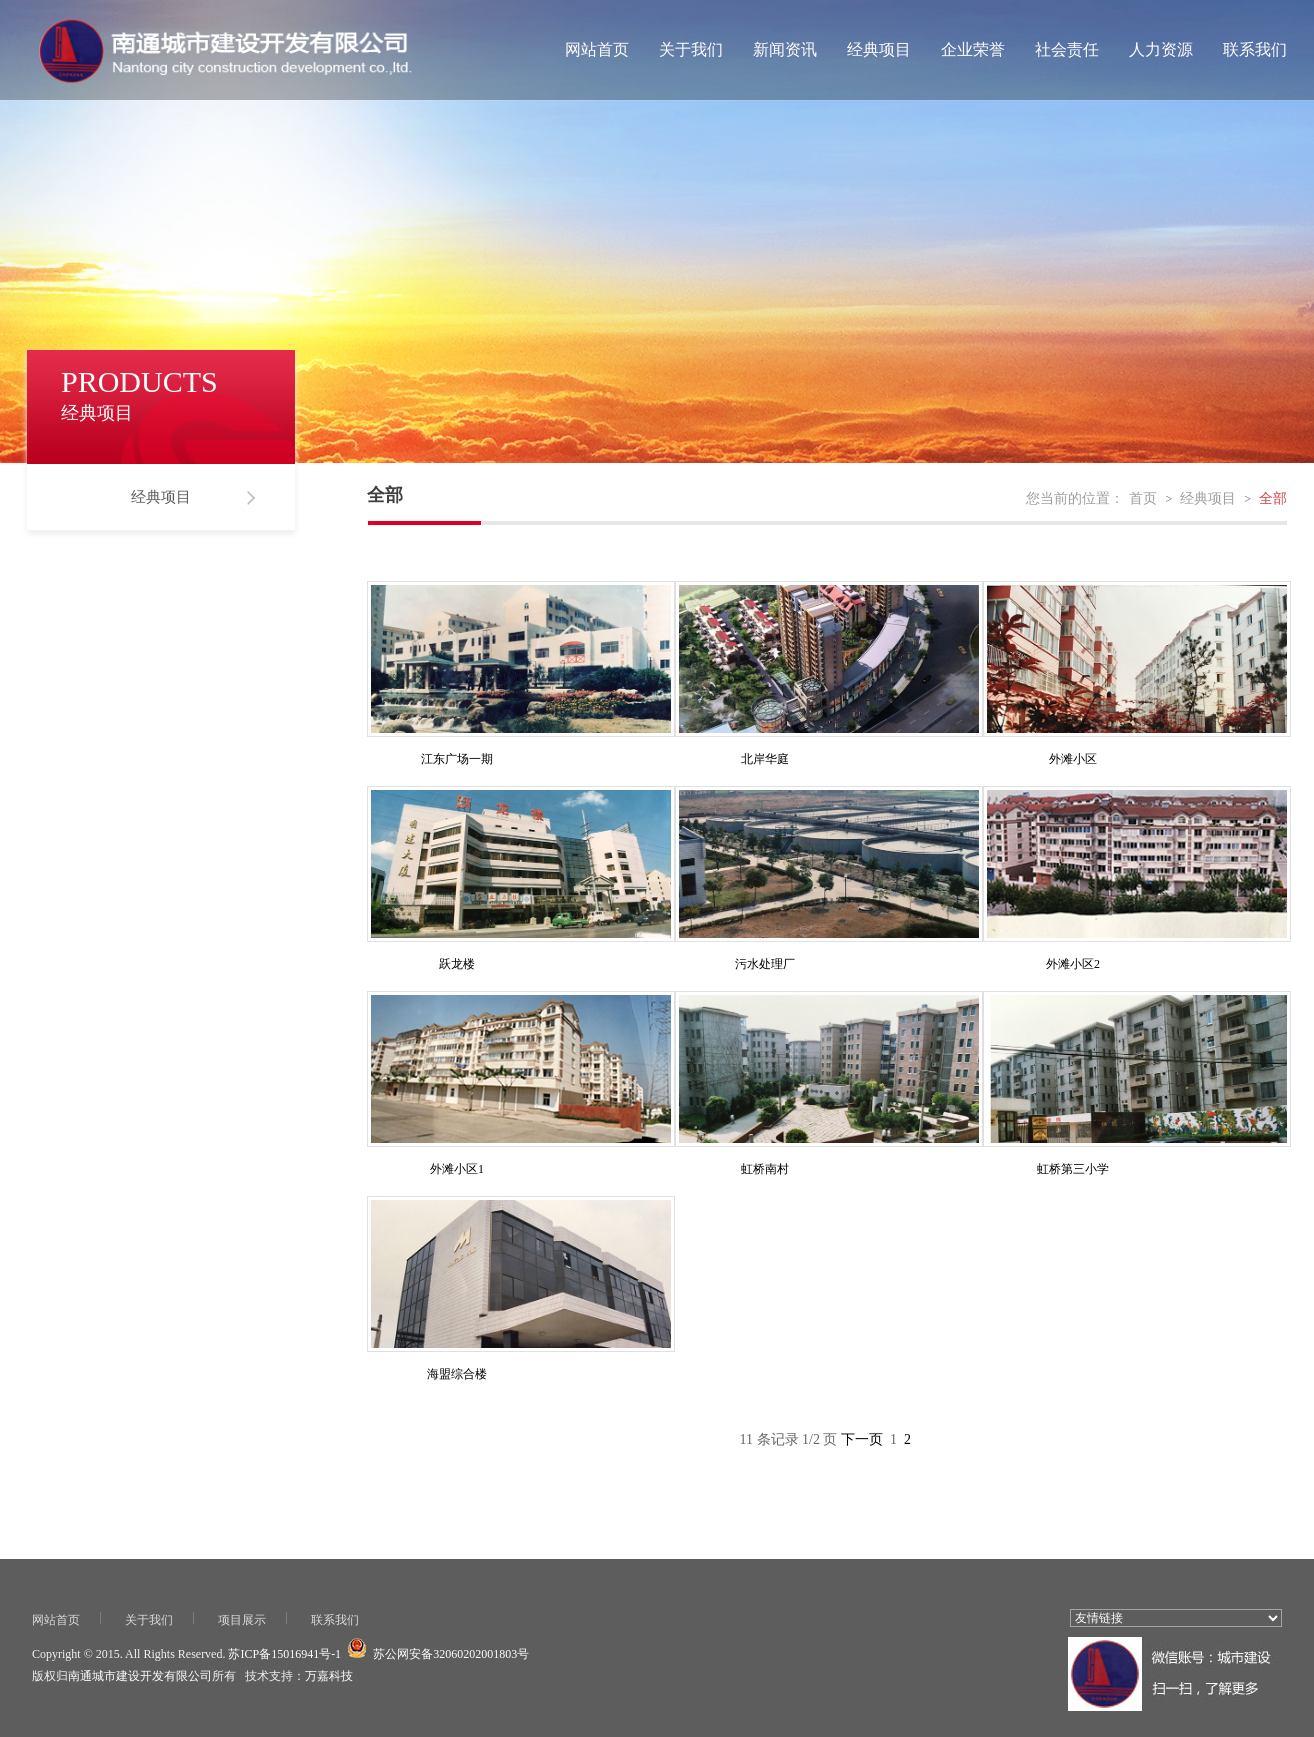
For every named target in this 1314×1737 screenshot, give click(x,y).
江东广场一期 (457, 759)
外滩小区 (1073, 759)
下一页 (862, 1439)
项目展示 (242, 1620)
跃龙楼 (457, 964)
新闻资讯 (785, 49)
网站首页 (597, 49)
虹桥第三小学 (1073, 1169)
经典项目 (879, 49)
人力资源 (1161, 49)
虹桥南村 (765, 1169)
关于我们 (691, 49)
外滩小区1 (457, 1169)
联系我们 (1255, 49)
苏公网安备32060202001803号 (451, 1654)
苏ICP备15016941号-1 (284, 1654)
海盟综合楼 (457, 1374)
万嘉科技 (329, 1676)
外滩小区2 (1073, 964)
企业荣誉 (973, 49)
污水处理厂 (765, 964)
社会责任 (1067, 49)
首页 (1143, 498)
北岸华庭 (765, 759)
